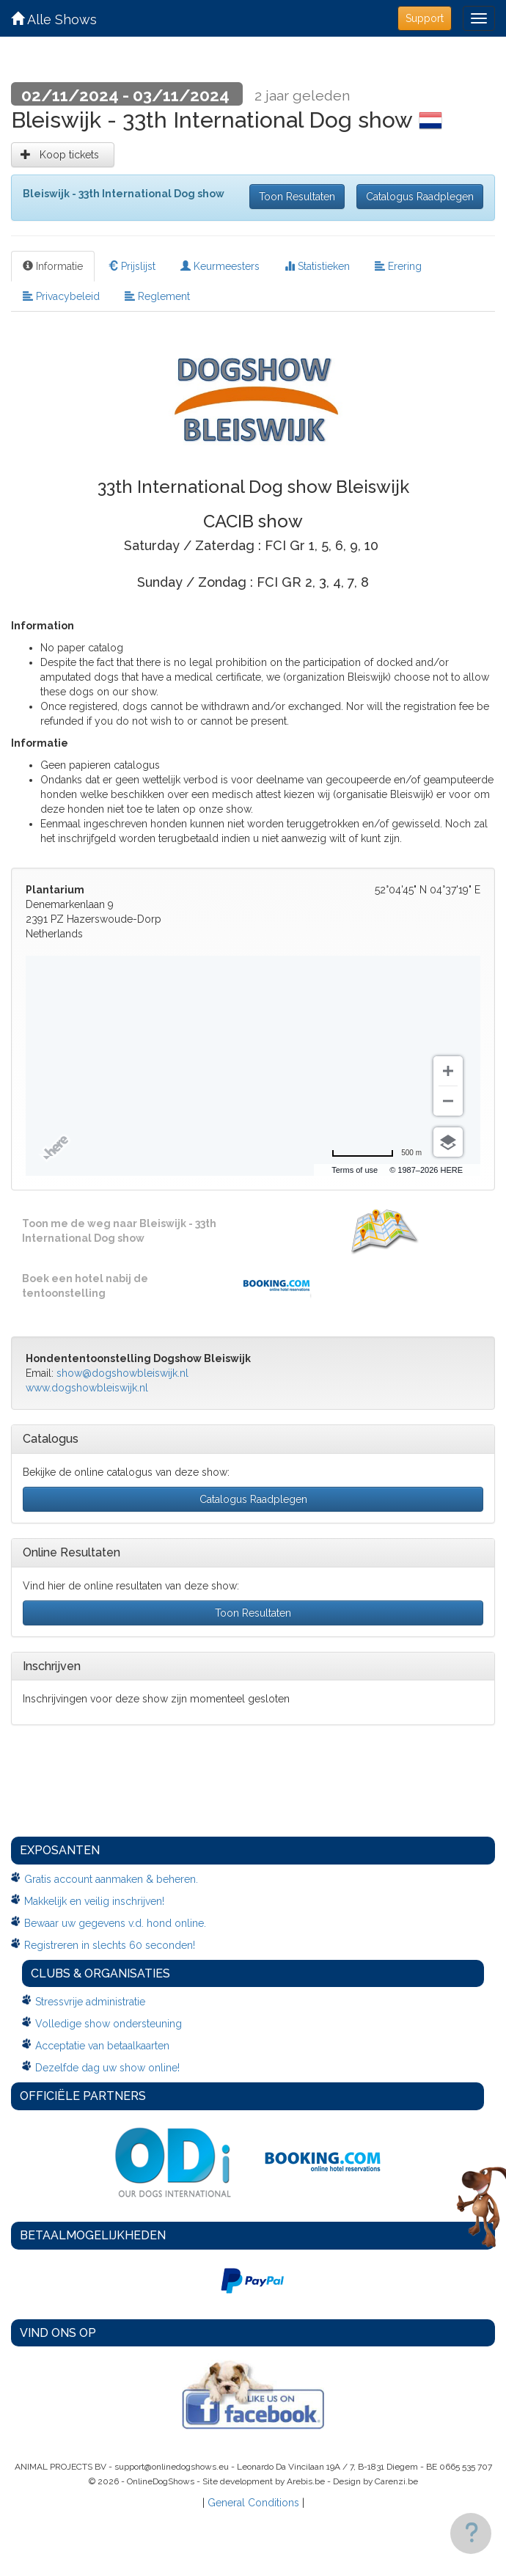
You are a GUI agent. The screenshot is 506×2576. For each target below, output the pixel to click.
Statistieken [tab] (317, 266)
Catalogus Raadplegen (420, 196)
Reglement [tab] (157, 296)
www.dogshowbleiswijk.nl (87, 1388)
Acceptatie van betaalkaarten (102, 2046)
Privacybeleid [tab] (61, 296)
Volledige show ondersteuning (108, 2024)
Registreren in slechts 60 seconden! (109, 1945)
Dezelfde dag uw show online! (107, 2068)
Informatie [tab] (53, 266)
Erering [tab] (398, 266)
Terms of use (354, 1170)
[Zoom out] (448, 1101)
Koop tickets (63, 155)
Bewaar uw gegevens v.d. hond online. (115, 1923)
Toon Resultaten (297, 196)
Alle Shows (54, 19)
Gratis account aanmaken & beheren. (111, 1879)
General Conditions (253, 2503)
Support (425, 18)
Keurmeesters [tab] (220, 266)
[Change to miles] (376, 1153)
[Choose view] (448, 1142)
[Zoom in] (448, 1071)
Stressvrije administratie (90, 2002)
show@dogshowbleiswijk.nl (122, 1373)
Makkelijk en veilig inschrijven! (94, 1901)
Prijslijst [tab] (131, 266)
